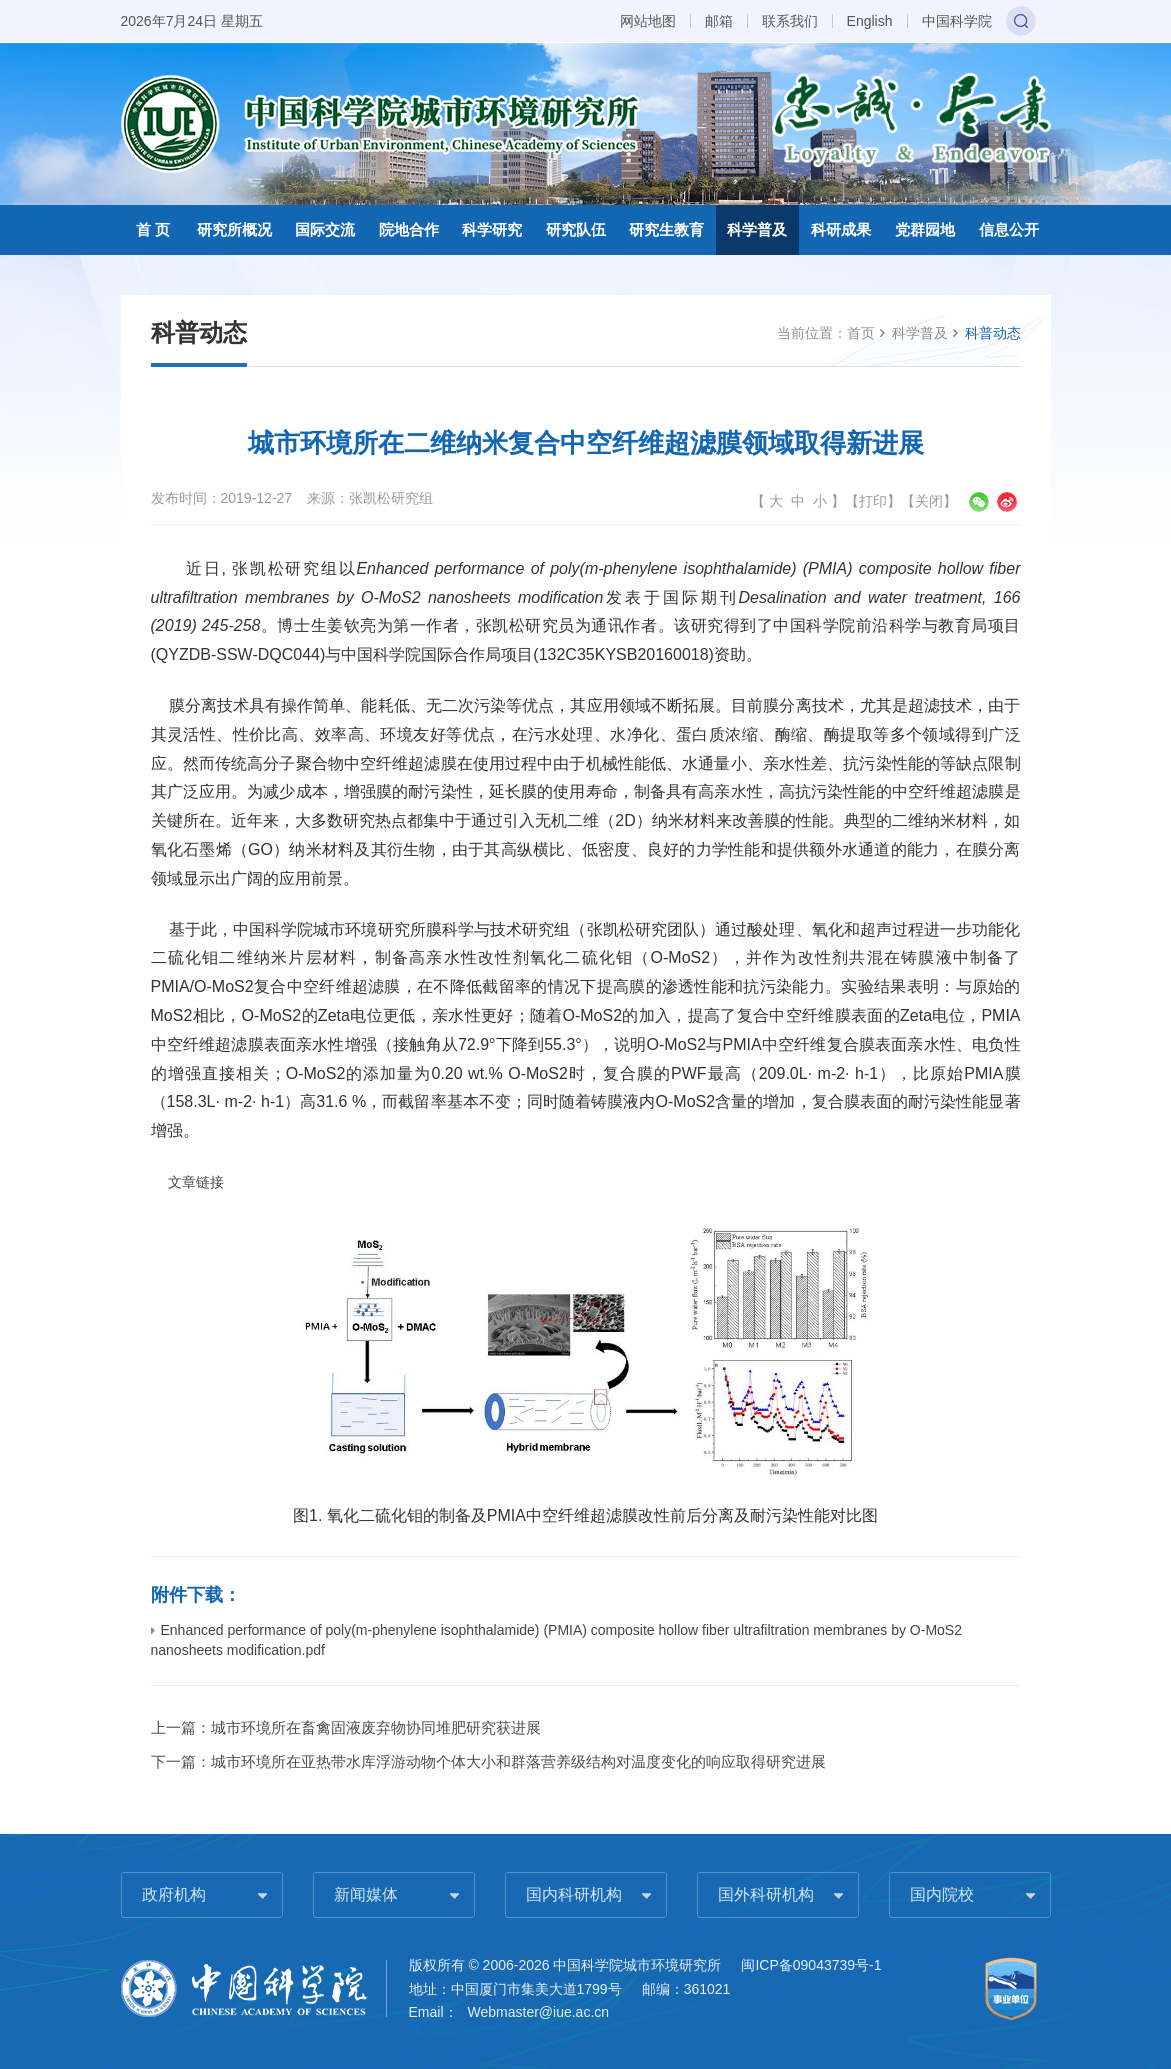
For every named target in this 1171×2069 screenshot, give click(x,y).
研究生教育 (666, 229)
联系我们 (790, 21)
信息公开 (1009, 229)
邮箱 (719, 21)
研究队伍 (576, 229)
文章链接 (196, 1182)
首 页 (153, 229)
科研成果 (841, 229)
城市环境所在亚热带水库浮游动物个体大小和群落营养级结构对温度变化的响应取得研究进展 (518, 1761)
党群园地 (925, 229)
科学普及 (757, 229)
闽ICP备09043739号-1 (811, 1965)
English (870, 21)
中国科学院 (957, 21)
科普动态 (993, 333)
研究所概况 (234, 229)
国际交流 (325, 229)
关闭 (929, 501)
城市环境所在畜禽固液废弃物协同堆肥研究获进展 (376, 1727)
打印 (873, 501)
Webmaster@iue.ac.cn (539, 2012)
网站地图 (648, 21)
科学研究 (492, 229)
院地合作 (409, 229)
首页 (861, 333)
